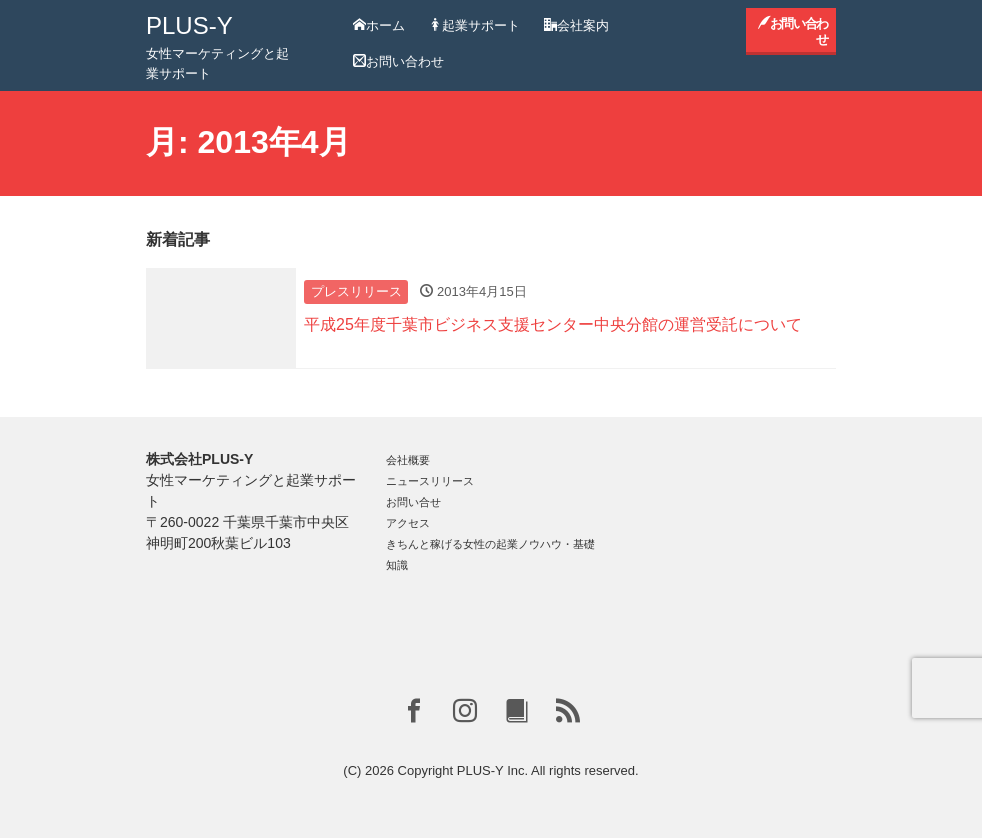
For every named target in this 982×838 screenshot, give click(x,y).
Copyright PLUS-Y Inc (461, 770)
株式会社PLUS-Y (199, 459)
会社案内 (576, 25)
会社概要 (408, 460)
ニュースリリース (430, 481)
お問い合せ (413, 502)
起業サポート (474, 25)
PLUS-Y (189, 25)
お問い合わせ (398, 61)
